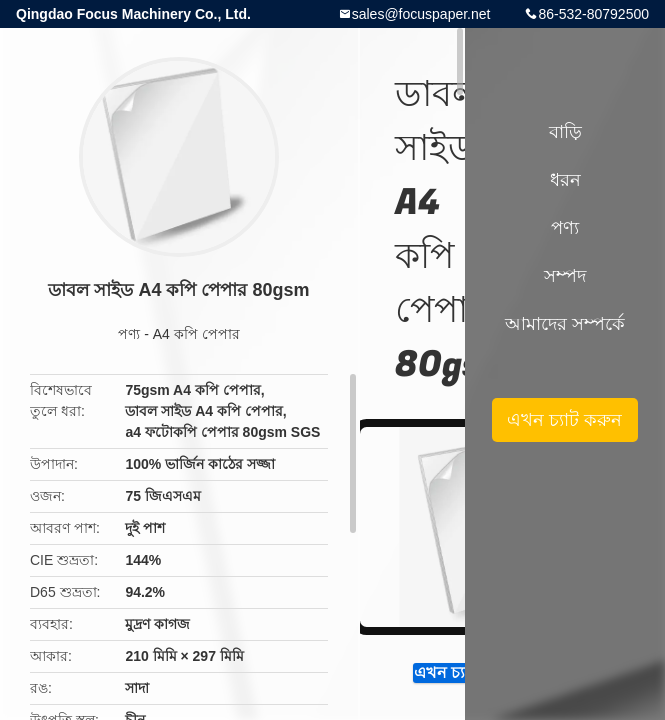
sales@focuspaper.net (421, 14)
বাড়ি (565, 132)
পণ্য (129, 334)
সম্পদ (565, 276)
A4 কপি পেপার (196, 334)
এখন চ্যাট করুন (564, 420)
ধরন (565, 180)
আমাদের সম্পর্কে (565, 324)
